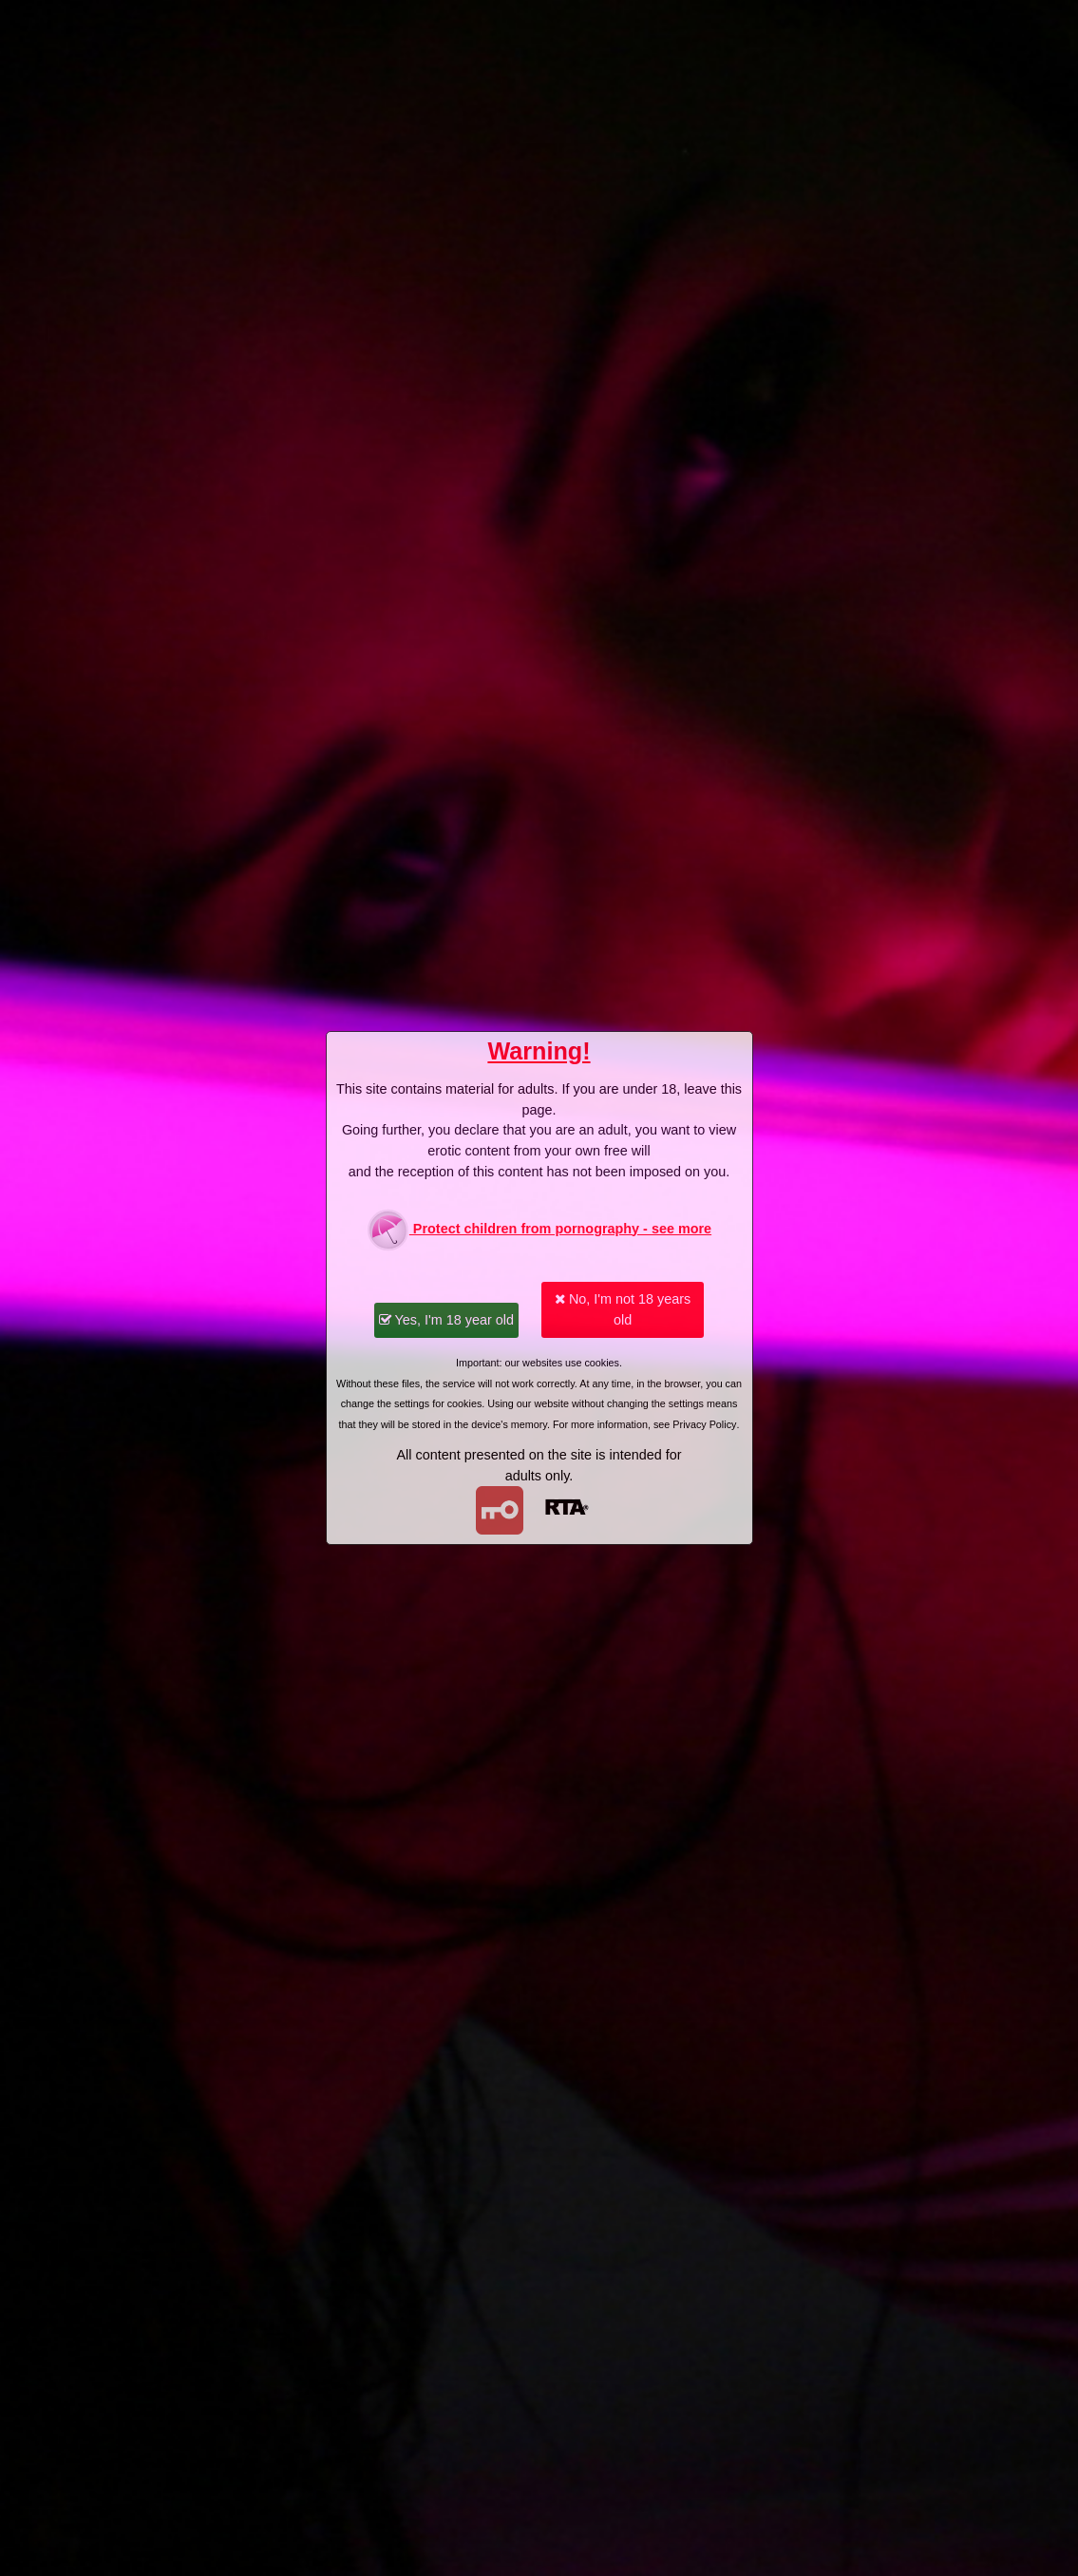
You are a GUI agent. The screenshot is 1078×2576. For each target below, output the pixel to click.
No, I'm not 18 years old (622, 1309)
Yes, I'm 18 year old (446, 1319)
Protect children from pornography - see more (539, 1230)
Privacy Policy (704, 1424)
